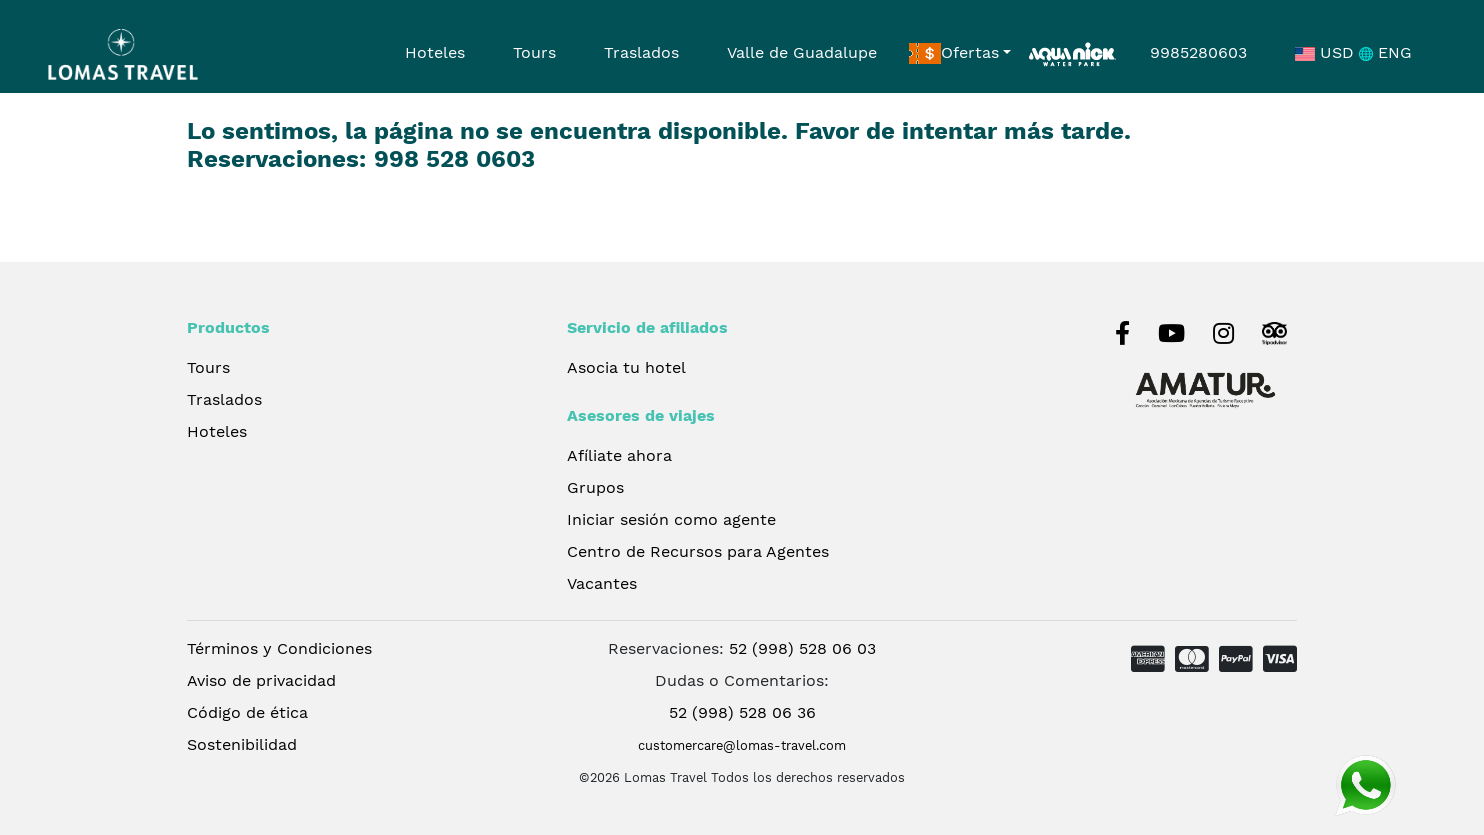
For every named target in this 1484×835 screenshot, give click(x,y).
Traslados (641, 52)
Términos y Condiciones (279, 648)
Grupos (595, 487)
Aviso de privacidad (261, 680)
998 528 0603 (454, 159)
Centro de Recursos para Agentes (698, 551)
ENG (1385, 52)
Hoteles (435, 52)
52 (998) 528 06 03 (802, 648)
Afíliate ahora (619, 455)
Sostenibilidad (242, 744)
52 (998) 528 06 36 (742, 712)
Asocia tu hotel (626, 367)
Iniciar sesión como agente (671, 519)
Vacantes (602, 583)
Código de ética (247, 712)
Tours (534, 52)
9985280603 (1198, 52)
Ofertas (954, 54)
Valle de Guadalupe (802, 52)
